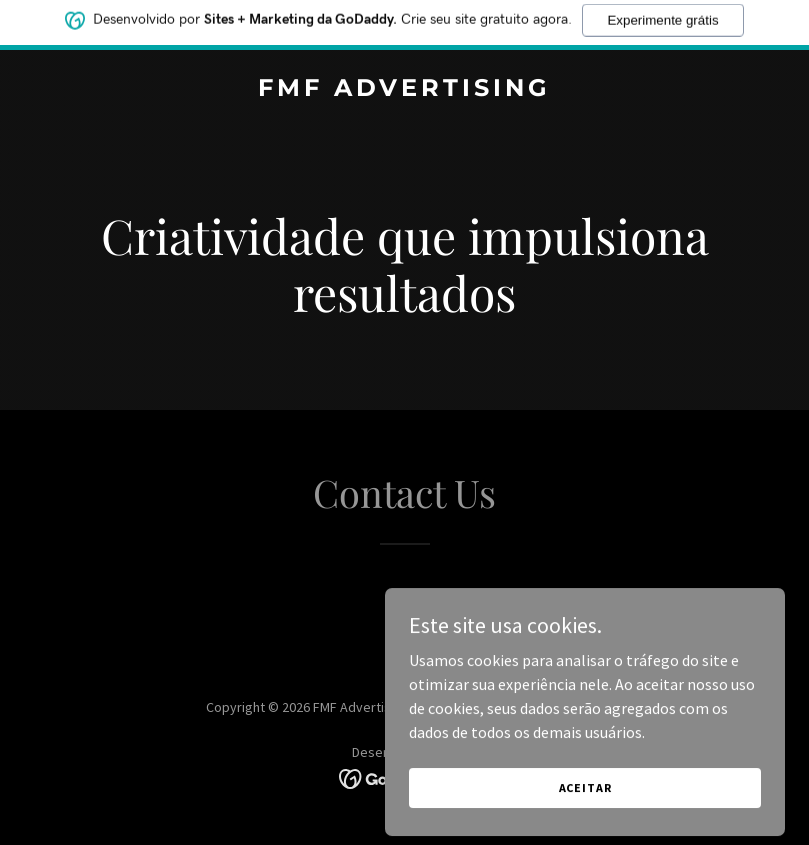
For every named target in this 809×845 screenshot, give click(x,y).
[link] (404, 90)
